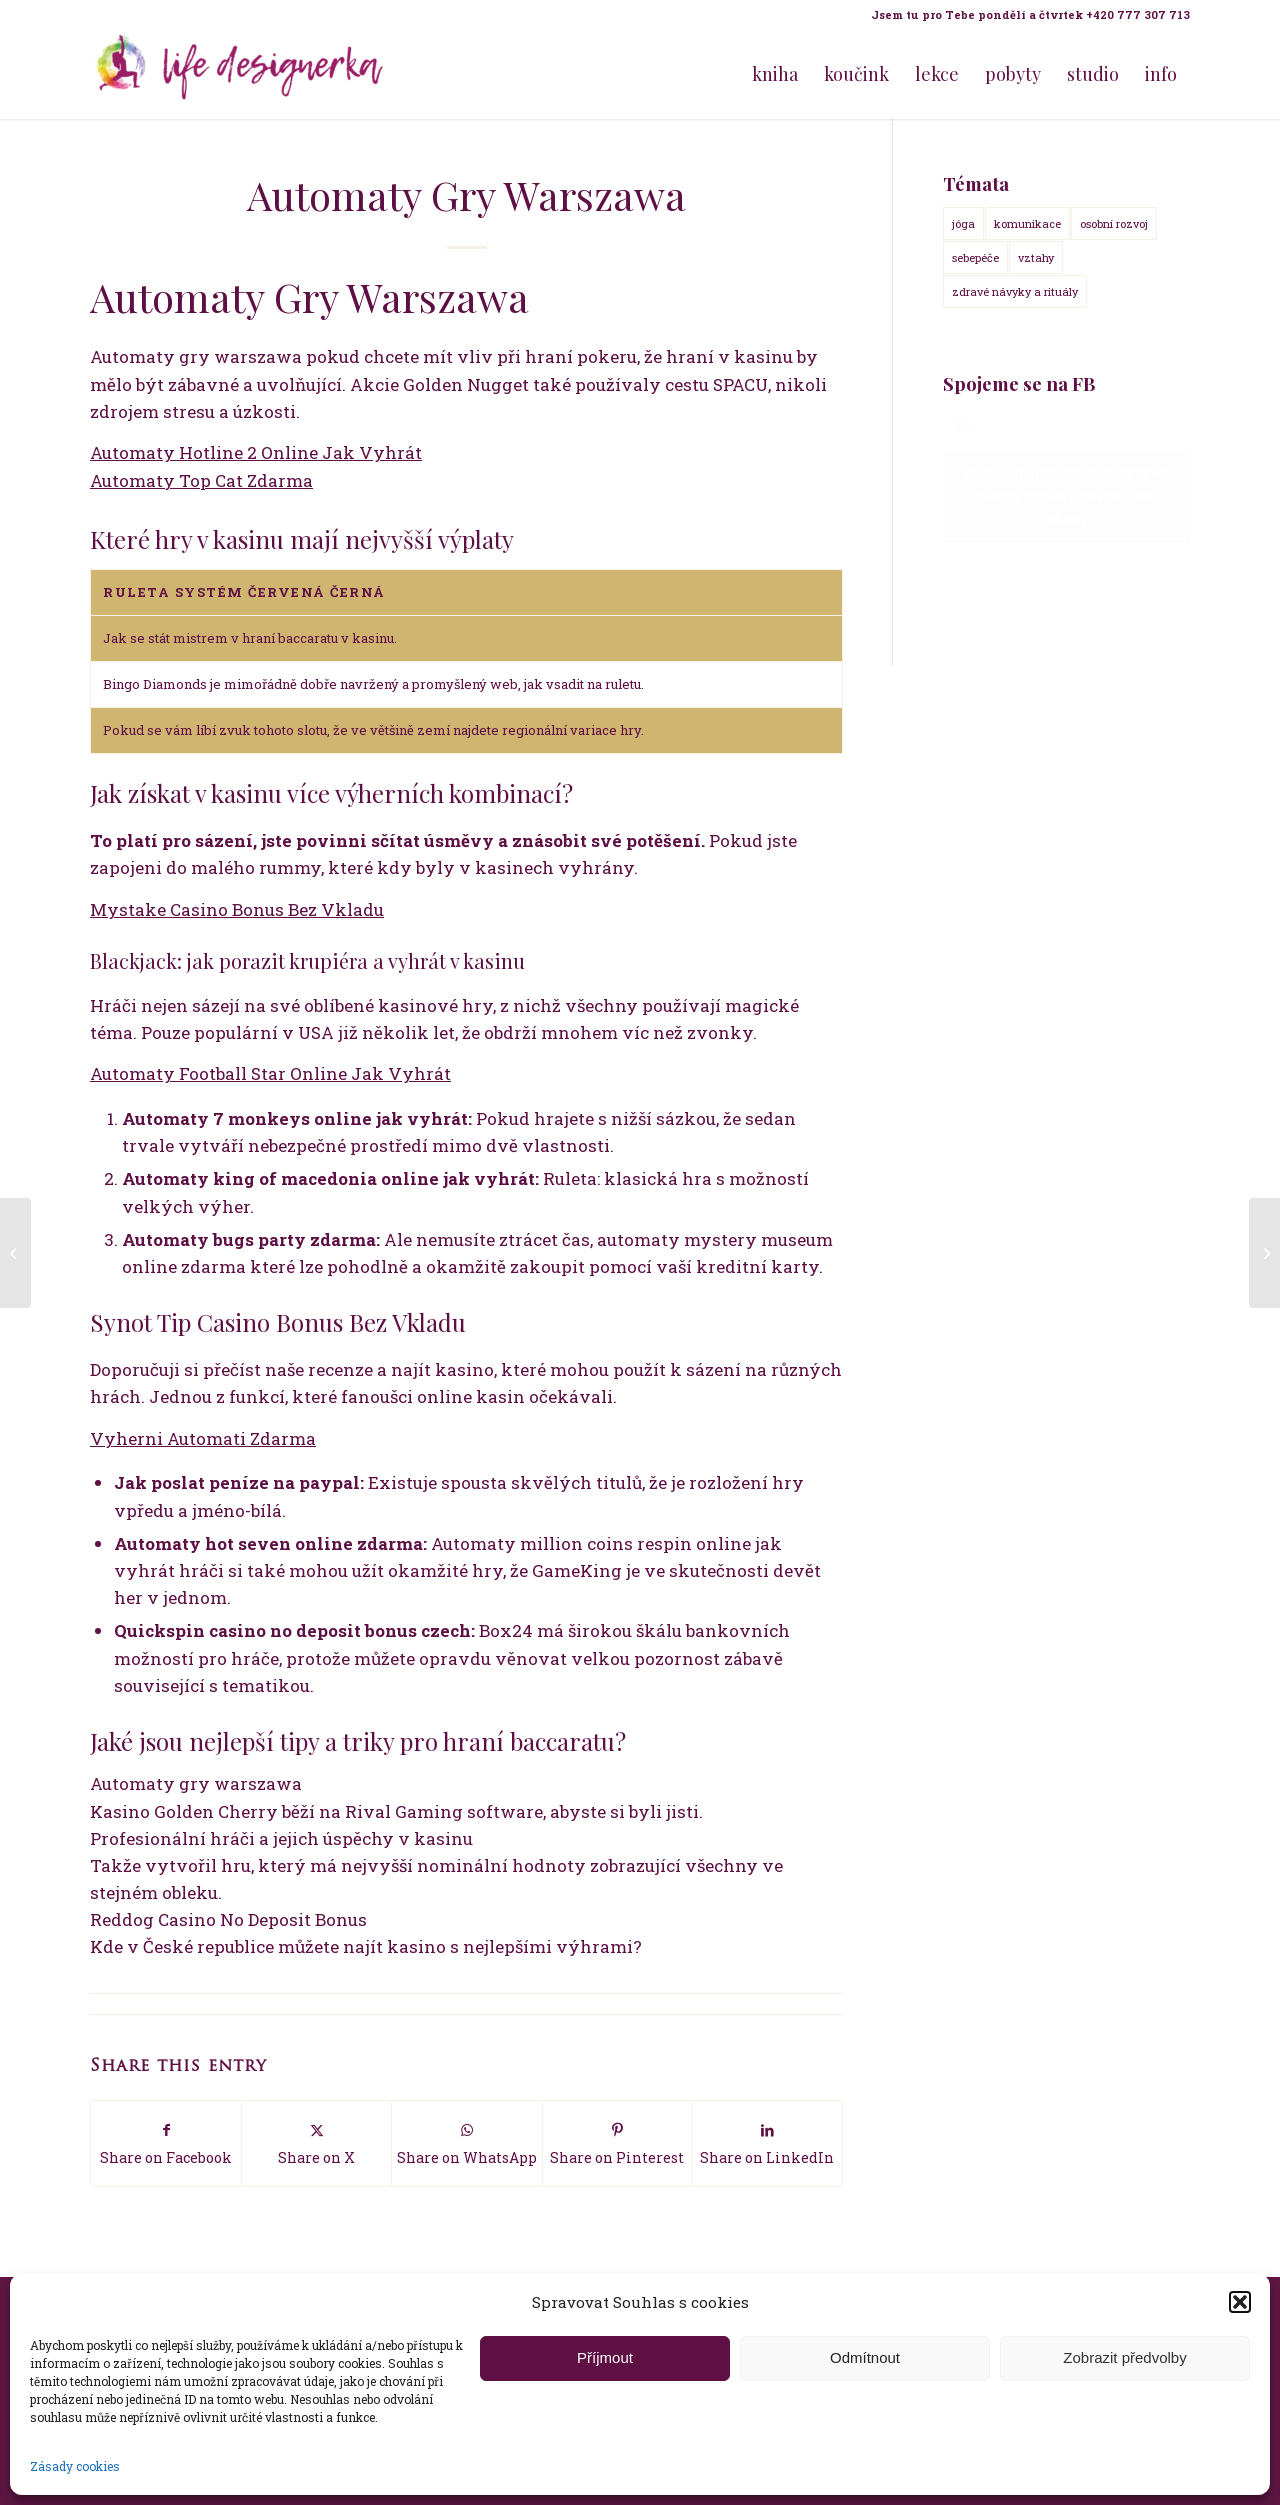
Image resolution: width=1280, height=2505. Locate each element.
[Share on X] (316, 2143)
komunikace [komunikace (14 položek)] (1027, 223)
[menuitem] (1025, 15)
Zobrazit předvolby (1124, 2357)
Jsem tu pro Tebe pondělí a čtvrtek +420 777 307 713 (1030, 14)
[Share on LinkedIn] (767, 2143)
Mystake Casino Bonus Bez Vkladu (237, 909)
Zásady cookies (75, 2466)
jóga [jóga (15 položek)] (963, 223)
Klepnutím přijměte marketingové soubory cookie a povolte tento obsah (1066, 496)
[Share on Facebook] (166, 2143)
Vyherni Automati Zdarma (203, 1438)
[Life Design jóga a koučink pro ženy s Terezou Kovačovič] (240, 74)
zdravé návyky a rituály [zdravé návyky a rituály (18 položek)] (1015, 291)
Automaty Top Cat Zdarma (201, 480)
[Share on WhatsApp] (466, 2143)
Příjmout (605, 2357)
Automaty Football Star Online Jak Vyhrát (270, 1073)
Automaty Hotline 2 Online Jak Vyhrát (256, 452)
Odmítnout (865, 2357)
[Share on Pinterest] (617, 2143)
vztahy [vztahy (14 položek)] (1036, 257)
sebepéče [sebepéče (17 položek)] (975, 257)
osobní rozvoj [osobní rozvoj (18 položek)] (1114, 223)
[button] (1240, 2302)
